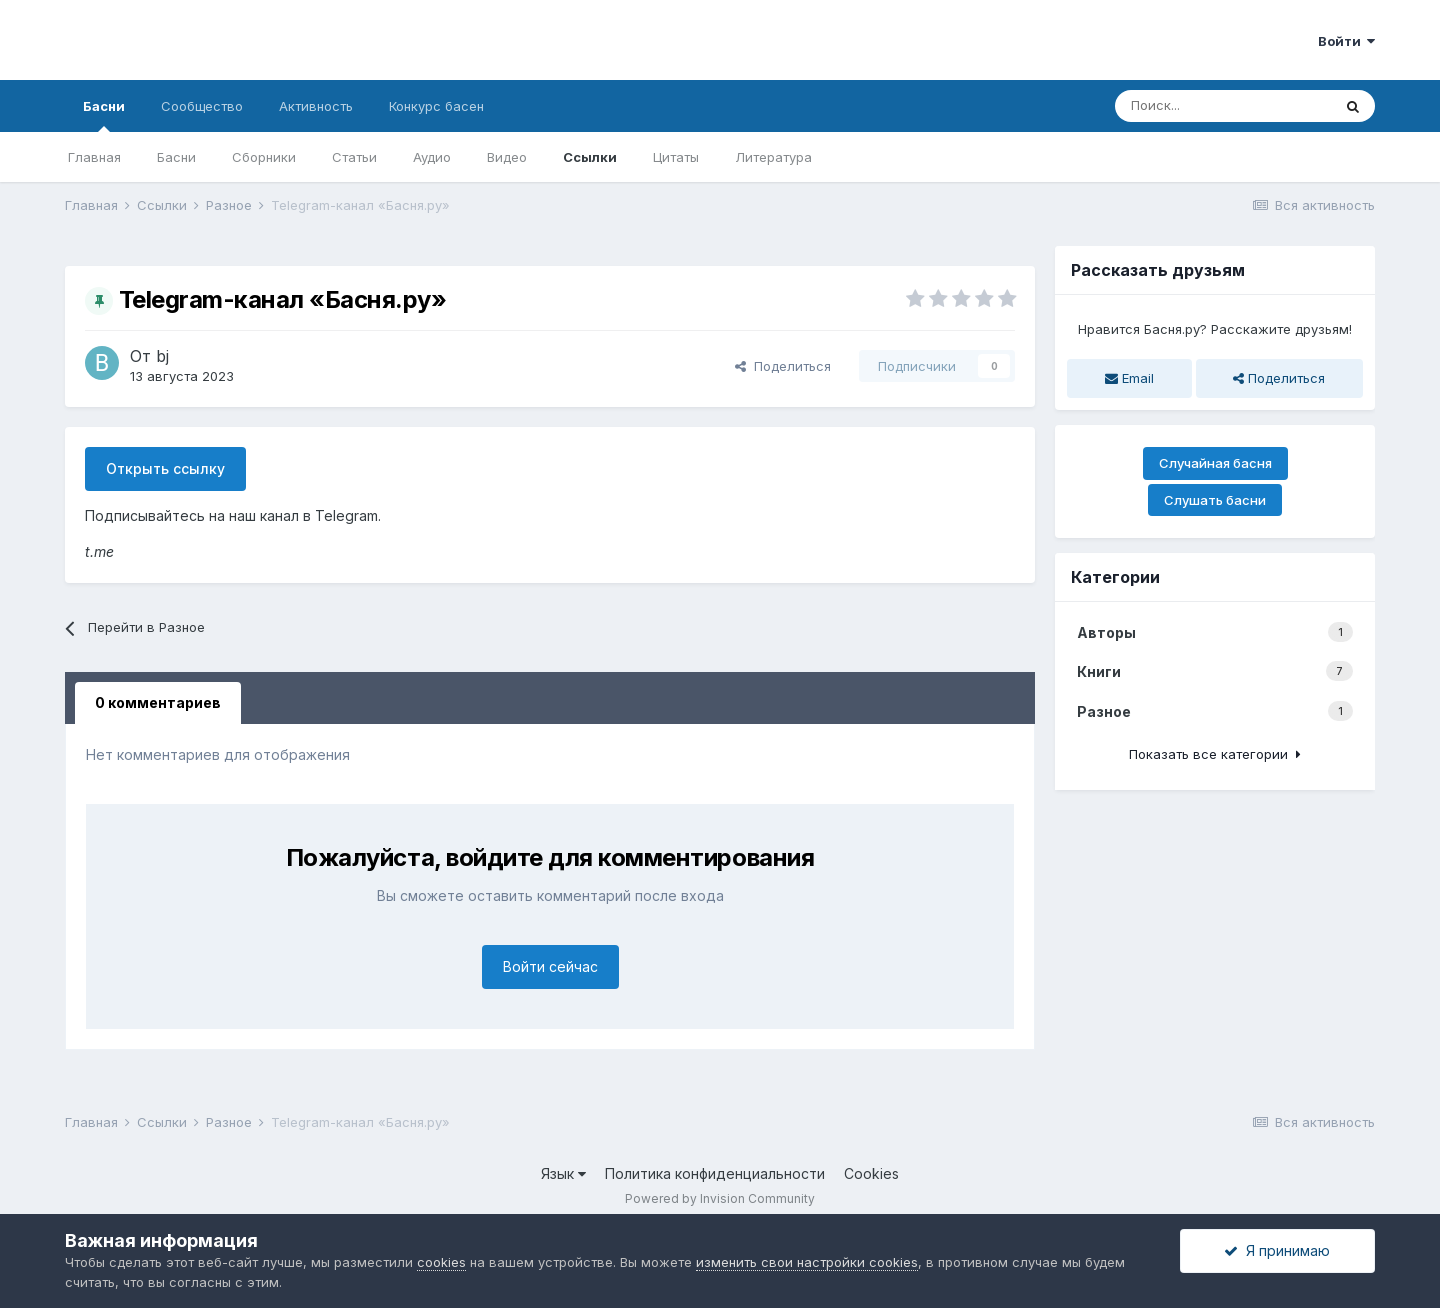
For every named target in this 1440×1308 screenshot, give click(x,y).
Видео (507, 157)
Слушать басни (1215, 500)
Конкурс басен (436, 106)
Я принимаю (1277, 1250)
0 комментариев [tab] (158, 702)
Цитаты (676, 157)
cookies (441, 1262)
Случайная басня (1215, 463)
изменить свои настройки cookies (807, 1262)
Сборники (264, 157)
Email (1129, 378)
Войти (1346, 41)
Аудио (432, 157)
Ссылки (590, 157)
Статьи (354, 157)
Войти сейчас (550, 966)
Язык (563, 1173)
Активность (316, 106)
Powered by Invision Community (720, 1198)
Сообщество (202, 106)
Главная (94, 157)
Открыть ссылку (165, 468)
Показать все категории (1215, 754)
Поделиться (783, 366)
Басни (104, 115)
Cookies (871, 1173)
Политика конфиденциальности (715, 1173)
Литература (773, 157)
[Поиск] (1223, 106)
